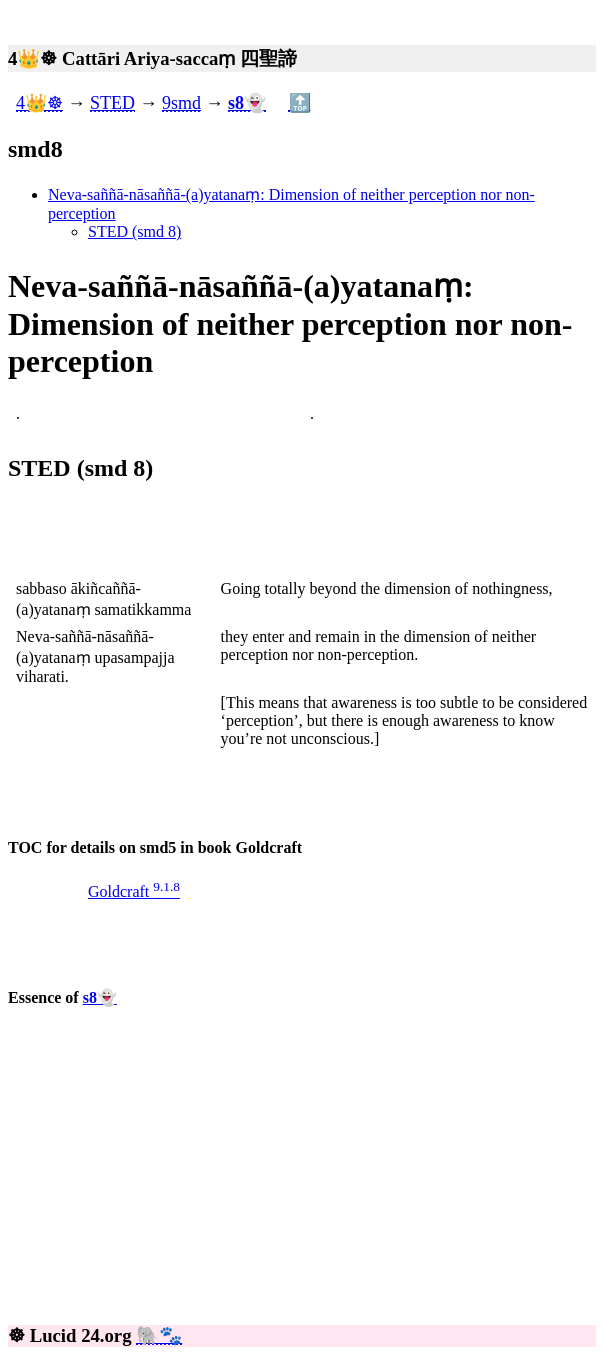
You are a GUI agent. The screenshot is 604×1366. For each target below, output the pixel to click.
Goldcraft (134, 891)
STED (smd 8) (134, 231)
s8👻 (100, 997)
